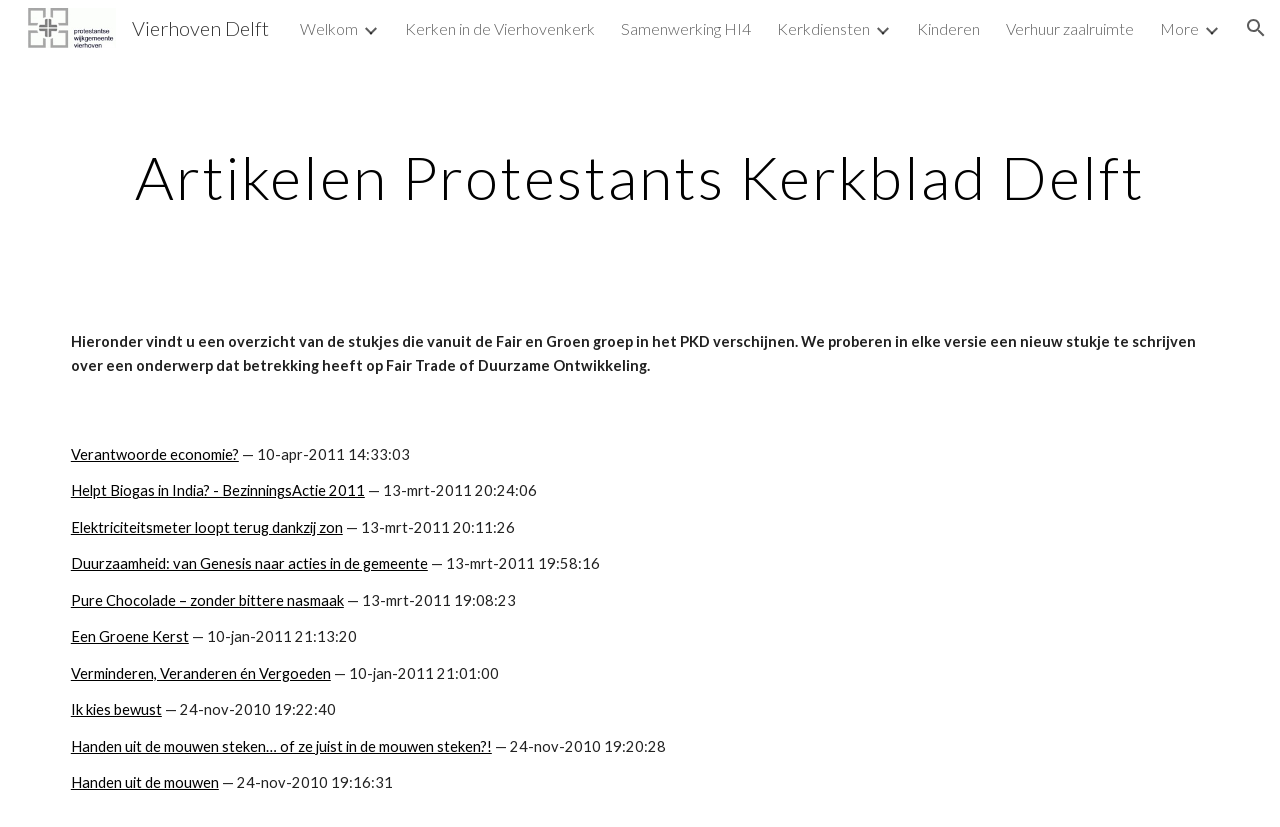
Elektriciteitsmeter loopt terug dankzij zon (207, 527)
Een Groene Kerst (130, 636)
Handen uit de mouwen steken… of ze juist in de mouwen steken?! (281, 746)
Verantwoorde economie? (155, 454)
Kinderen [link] (948, 28)
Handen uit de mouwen (145, 782)
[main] (640, 177)
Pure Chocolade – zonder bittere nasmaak (207, 600)
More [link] (1179, 28)
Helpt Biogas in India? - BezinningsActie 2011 (218, 490)
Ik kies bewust (116, 709)
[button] (1256, 28)
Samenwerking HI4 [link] (686, 28)
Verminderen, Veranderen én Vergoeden (201, 673)
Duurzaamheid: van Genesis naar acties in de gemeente (249, 563)
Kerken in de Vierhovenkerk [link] (500, 28)
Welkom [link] (329, 28)
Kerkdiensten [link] (823, 28)
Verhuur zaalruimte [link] (1070, 28)
